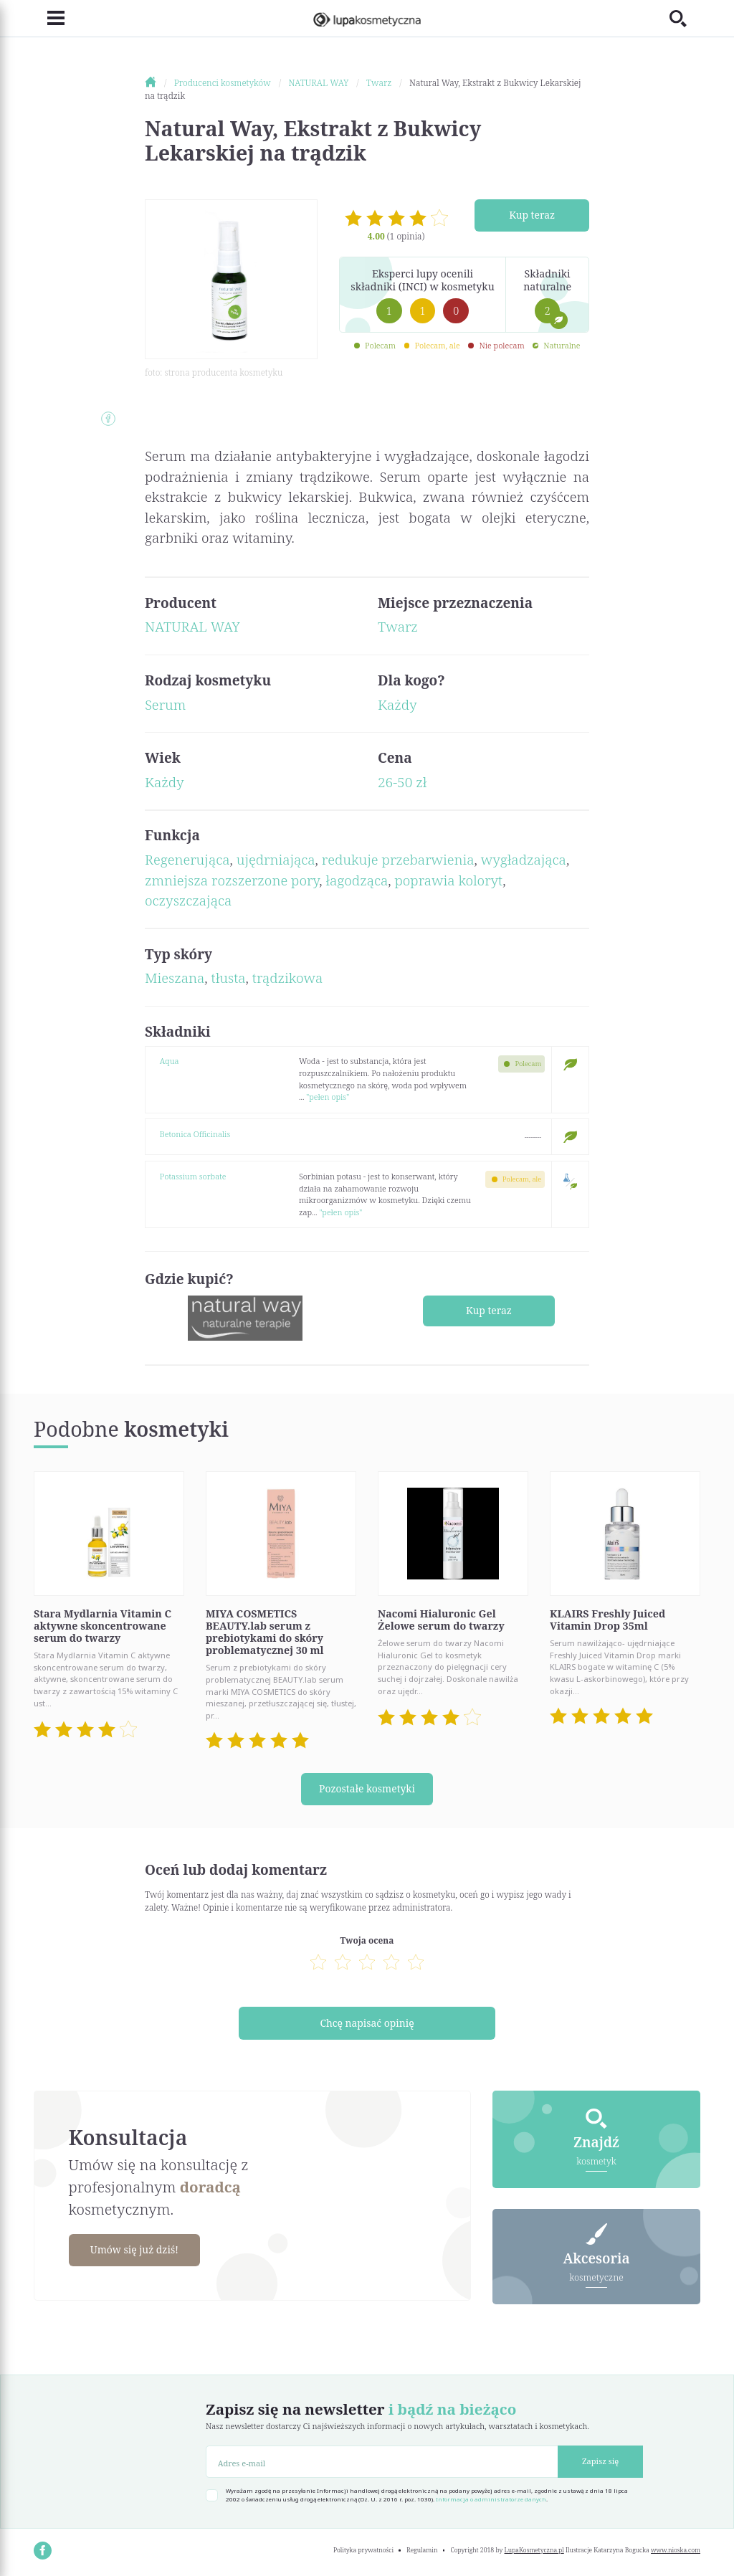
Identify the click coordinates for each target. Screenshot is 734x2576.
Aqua (169, 1060)
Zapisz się (600, 2461)
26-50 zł (402, 782)
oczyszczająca (188, 900)
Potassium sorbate (193, 1176)
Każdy (397, 704)
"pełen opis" (327, 1096)
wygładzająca (523, 859)
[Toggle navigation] (49, 18)
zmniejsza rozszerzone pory (232, 880)
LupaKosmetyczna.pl (534, 2550)
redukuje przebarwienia (398, 859)
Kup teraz (532, 215)
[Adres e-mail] (382, 2462)
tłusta (228, 978)
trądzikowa (287, 978)
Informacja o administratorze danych (491, 2499)
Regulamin (421, 2550)
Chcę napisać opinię (367, 2023)
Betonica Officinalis (195, 1133)
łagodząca (356, 880)
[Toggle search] (684, 18)
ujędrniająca (276, 859)
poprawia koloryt (448, 880)
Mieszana (174, 978)
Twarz (398, 626)
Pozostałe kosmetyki (367, 1789)
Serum (165, 704)
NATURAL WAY (192, 626)
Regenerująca (187, 859)
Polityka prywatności (363, 2550)
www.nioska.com (675, 2550)
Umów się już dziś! (136, 2250)
